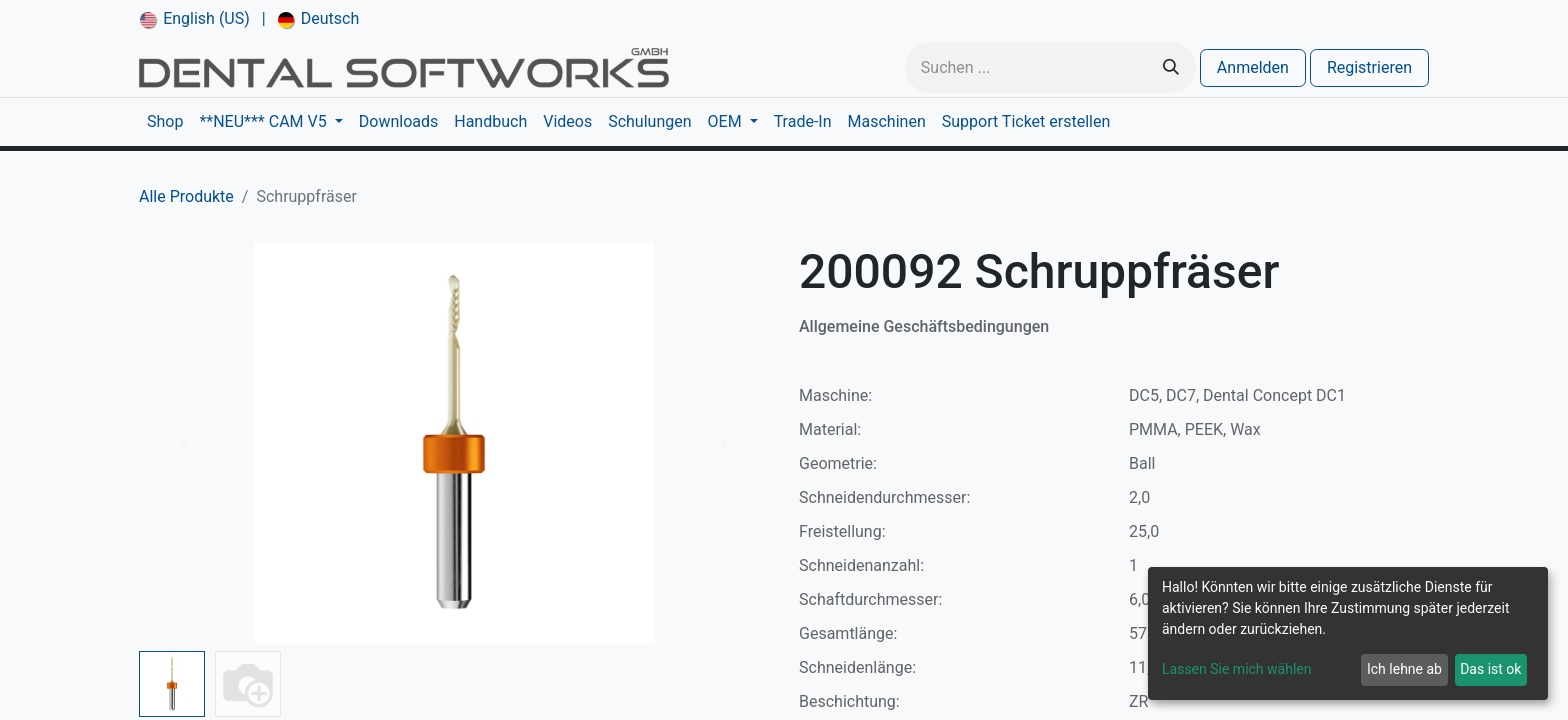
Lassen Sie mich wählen (1236, 669)
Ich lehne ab (1404, 669)
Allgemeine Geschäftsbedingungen (924, 326)
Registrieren (1369, 67)
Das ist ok (1490, 669)
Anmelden (1253, 67)
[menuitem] (195, 19)
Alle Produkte (186, 196)
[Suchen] (1171, 67)
